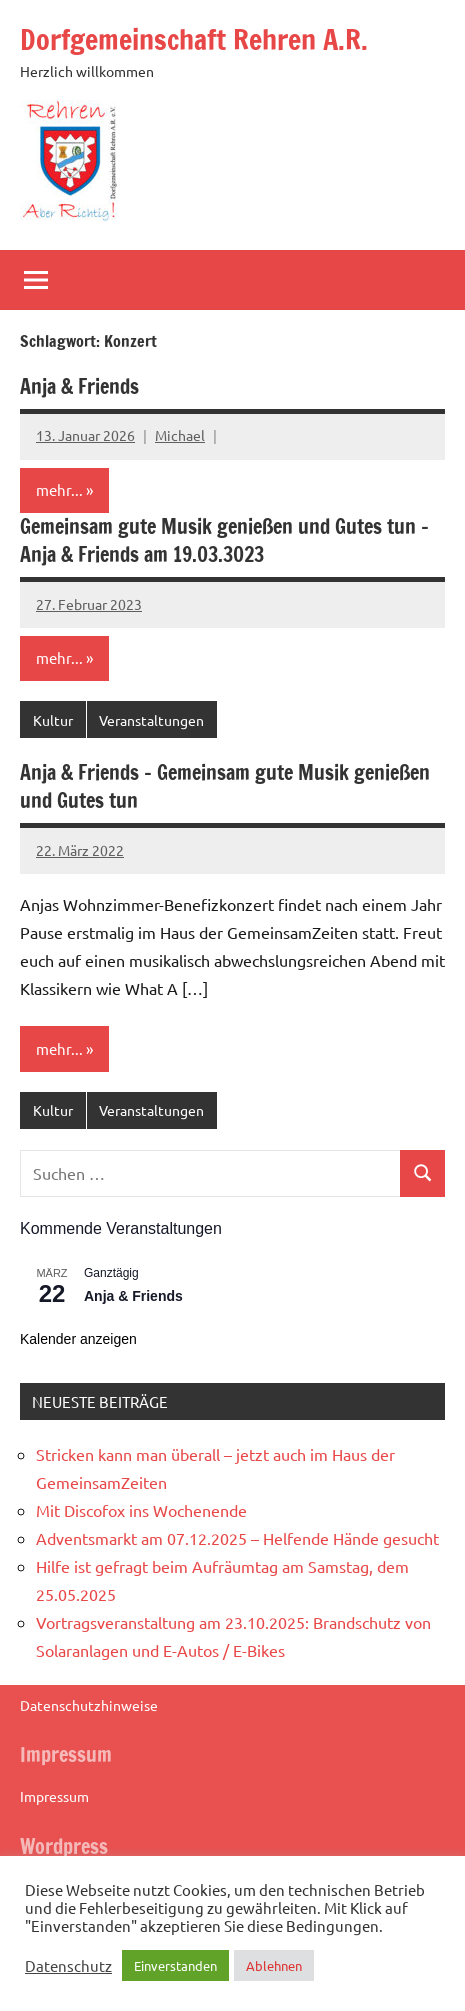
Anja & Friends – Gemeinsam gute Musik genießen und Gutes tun (225, 786)
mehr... (59, 489)
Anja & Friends (79, 386)
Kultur (53, 720)
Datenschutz (68, 1966)
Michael (180, 435)
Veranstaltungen (151, 720)
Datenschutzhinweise (89, 1705)
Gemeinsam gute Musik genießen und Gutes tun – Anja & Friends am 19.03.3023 (224, 540)
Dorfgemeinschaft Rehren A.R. (194, 39)
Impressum (54, 1796)
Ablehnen (274, 1965)
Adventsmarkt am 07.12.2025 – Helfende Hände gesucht (237, 1538)
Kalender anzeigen (78, 1339)
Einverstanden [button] (175, 1965)
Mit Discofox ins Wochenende (141, 1510)
